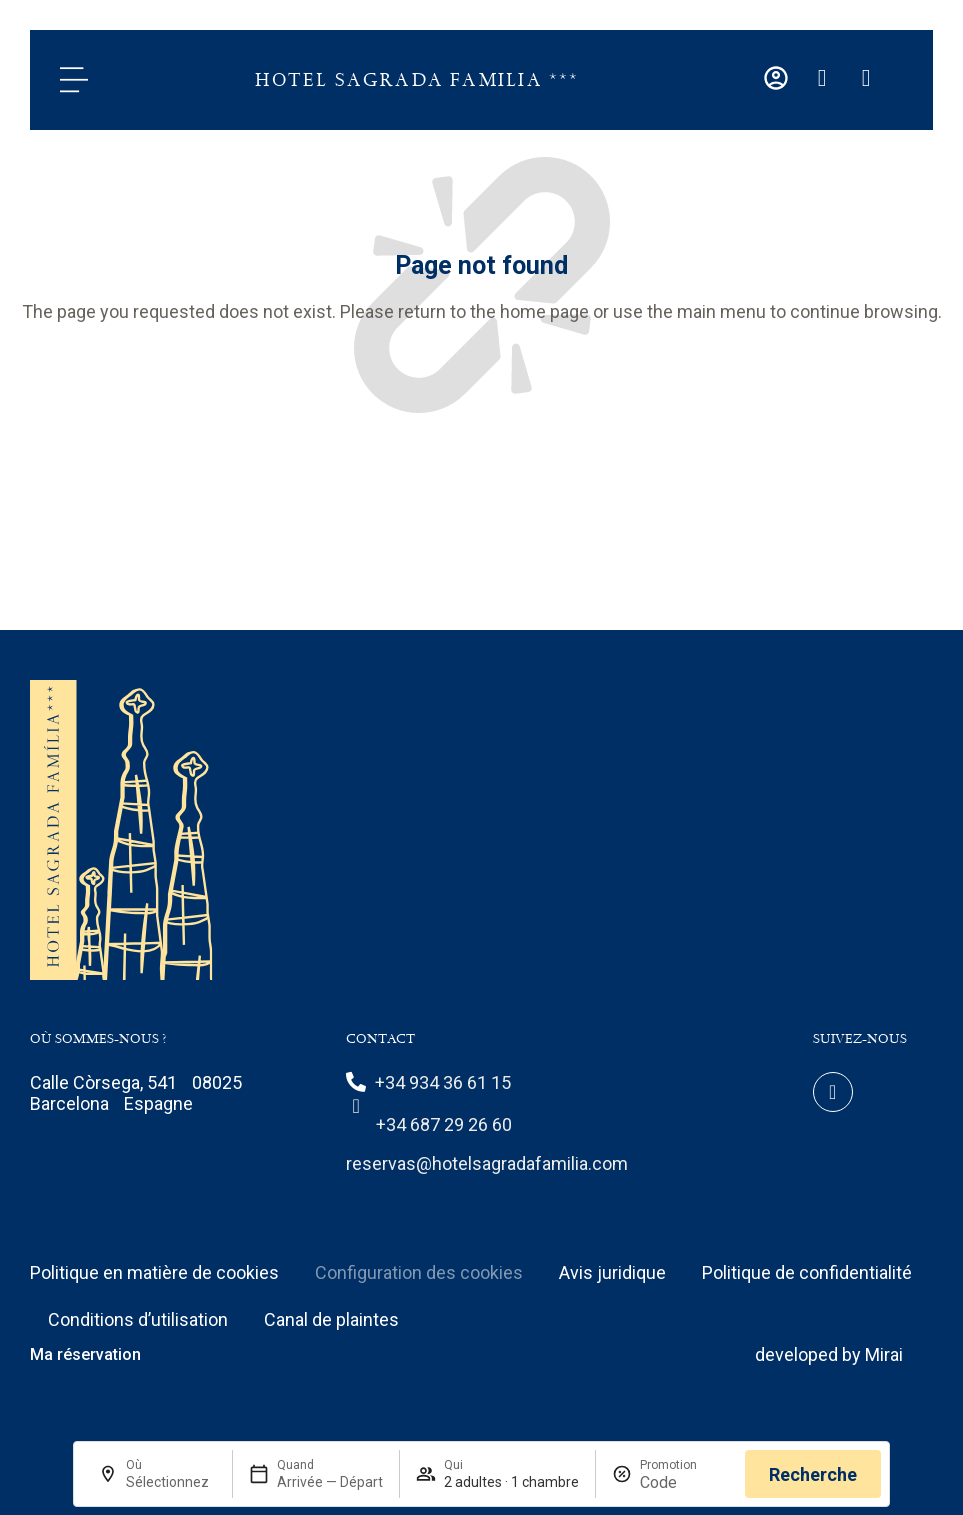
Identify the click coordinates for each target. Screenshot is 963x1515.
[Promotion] (685, 1482)
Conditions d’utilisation (138, 1319)
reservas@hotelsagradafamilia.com (487, 1163)
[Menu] (74, 80)
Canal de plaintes (331, 1319)
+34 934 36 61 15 (443, 1082)
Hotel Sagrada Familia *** (417, 80)
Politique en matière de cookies (154, 1272)
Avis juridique (612, 1272)
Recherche (813, 1474)
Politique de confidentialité (807, 1272)
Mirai (884, 1354)
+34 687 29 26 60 (444, 1124)
